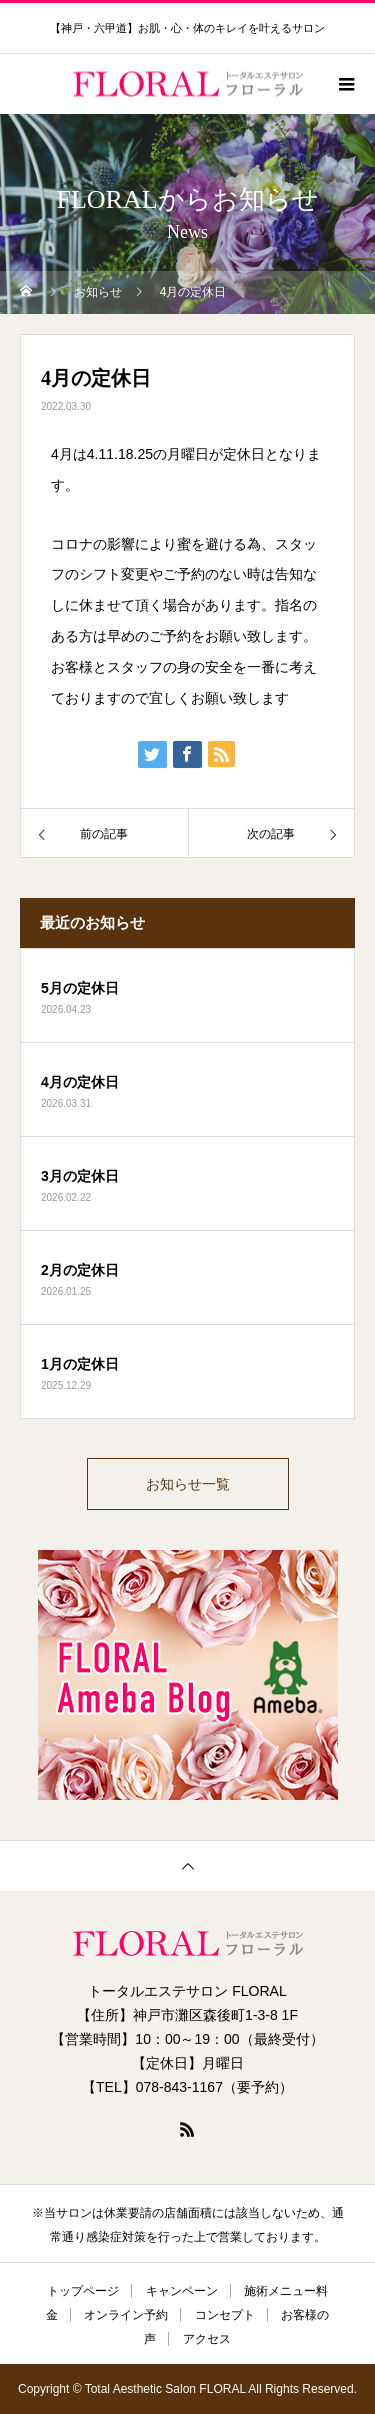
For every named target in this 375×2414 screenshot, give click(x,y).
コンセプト (225, 2315)
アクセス (207, 2339)
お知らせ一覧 (188, 1484)
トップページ (83, 2291)
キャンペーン (182, 2291)
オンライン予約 (126, 2315)
